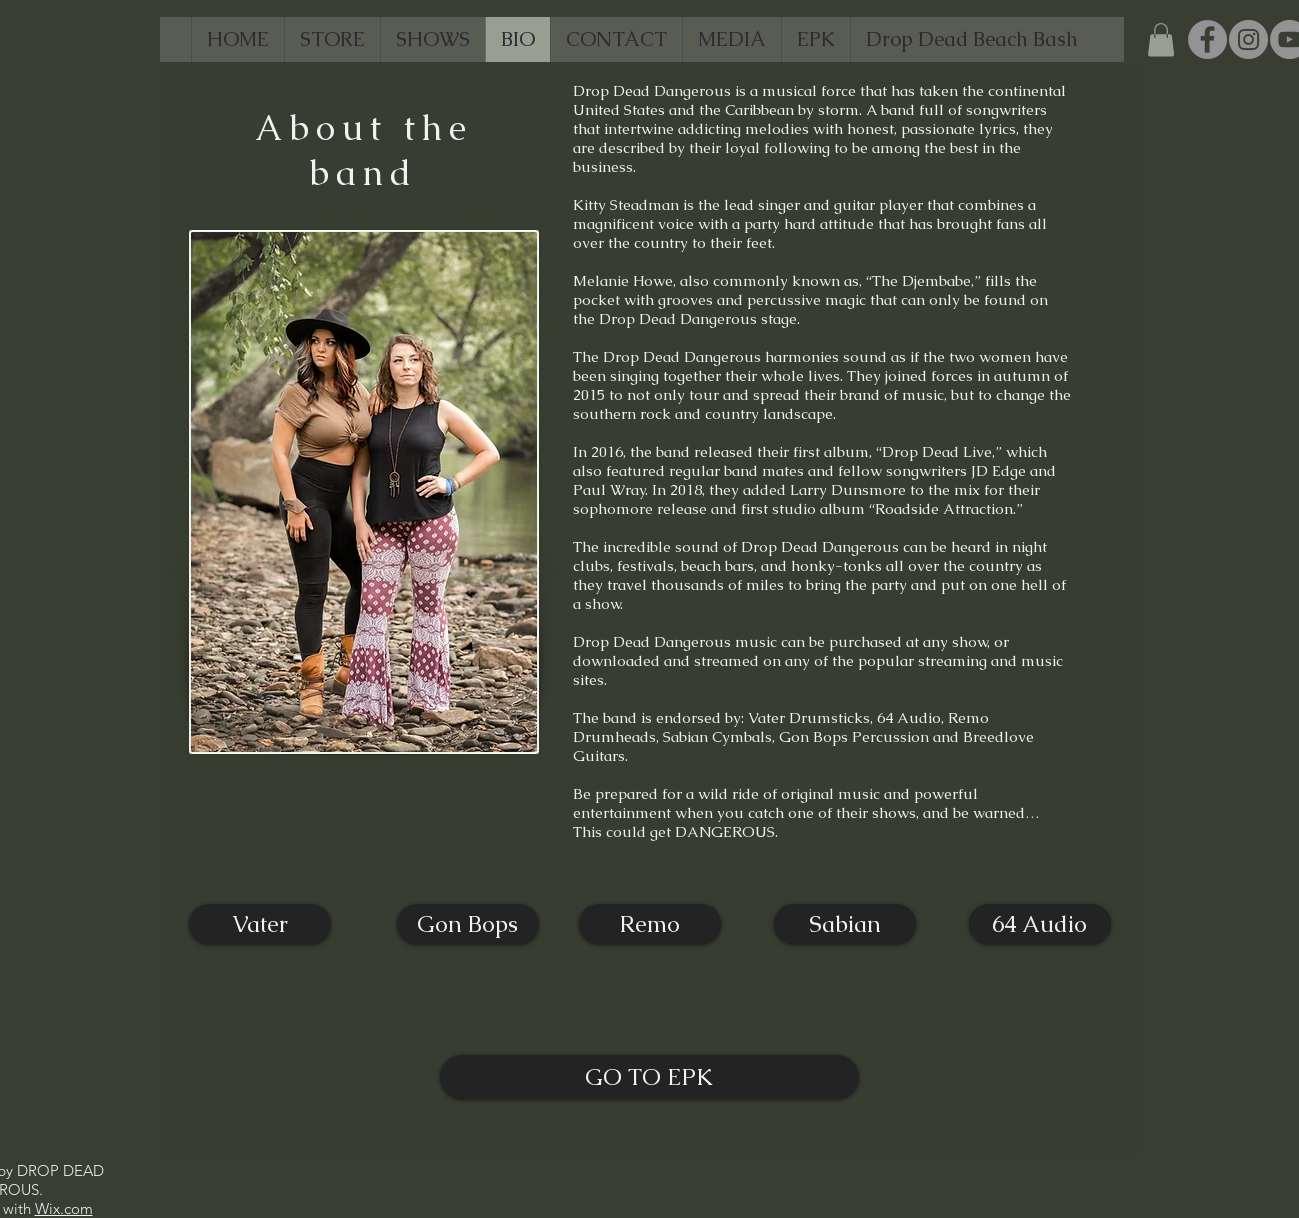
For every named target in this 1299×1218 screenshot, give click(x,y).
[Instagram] (1248, 39)
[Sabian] (845, 924)
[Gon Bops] (468, 924)
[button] (1161, 39)
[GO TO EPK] (649, 1077)
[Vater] (260, 924)
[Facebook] (1207, 39)
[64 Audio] (1040, 924)
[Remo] (650, 924)
